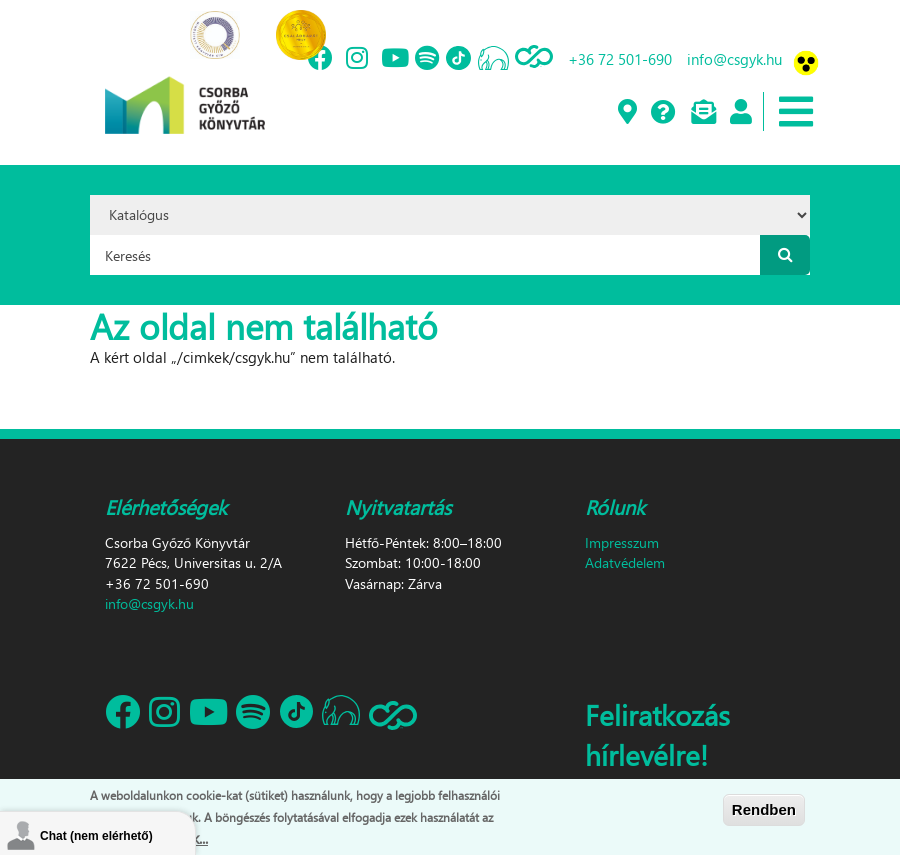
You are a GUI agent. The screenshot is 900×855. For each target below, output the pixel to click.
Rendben (764, 810)
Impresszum (622, 542)
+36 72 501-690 (620, 59)
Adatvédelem (625, 562)
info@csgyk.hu (734, 59)
